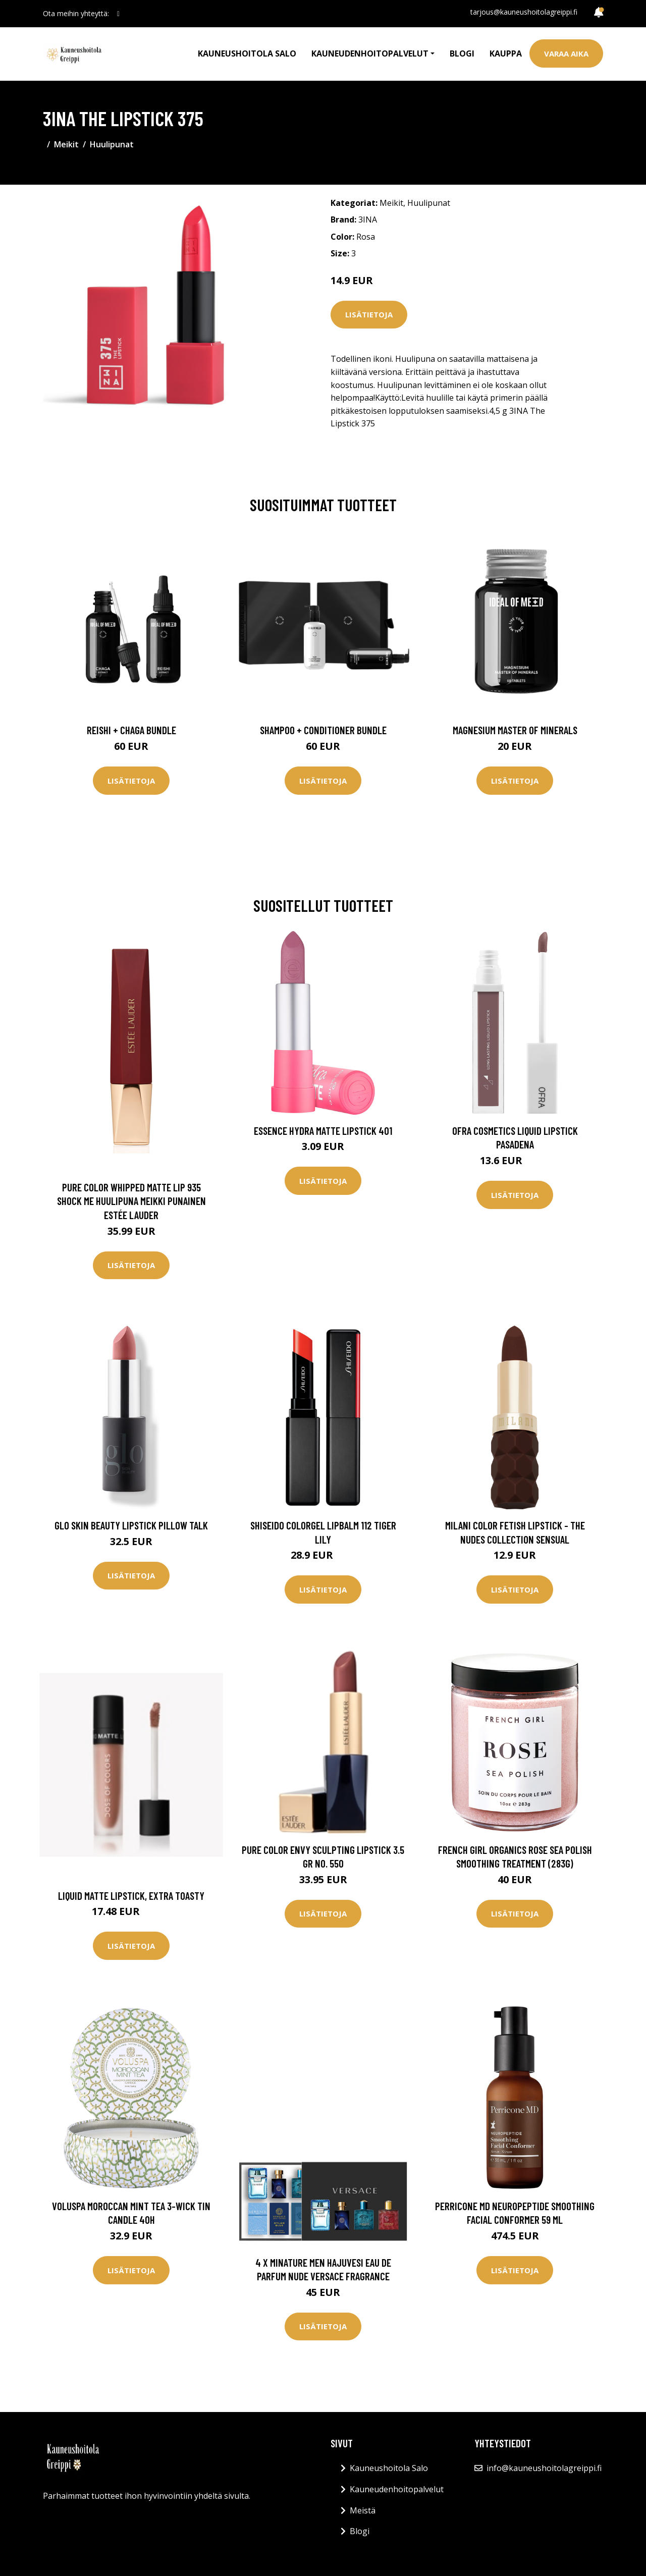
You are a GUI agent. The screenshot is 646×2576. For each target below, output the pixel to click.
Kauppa (506, 53)
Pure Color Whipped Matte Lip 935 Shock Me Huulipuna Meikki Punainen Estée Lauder (131, 1201)
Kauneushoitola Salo (247, 53)
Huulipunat (112, 144)
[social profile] (118, 13)
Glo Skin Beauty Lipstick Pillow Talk (131, 1525)
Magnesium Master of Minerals (515, 730)
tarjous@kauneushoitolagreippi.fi (523, 12)
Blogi (462, 53)
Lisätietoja (369, 314)
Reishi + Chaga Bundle (131, 730)
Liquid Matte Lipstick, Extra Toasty (131, 1895)
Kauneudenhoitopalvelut (397, 2489)
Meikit (66, 144)
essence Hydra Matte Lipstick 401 (323, 1130)
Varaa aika (566, 53)
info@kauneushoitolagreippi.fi (544, 2468)
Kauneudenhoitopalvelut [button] (369, 53)
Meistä (362, 2510)
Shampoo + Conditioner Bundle (323, 730)
